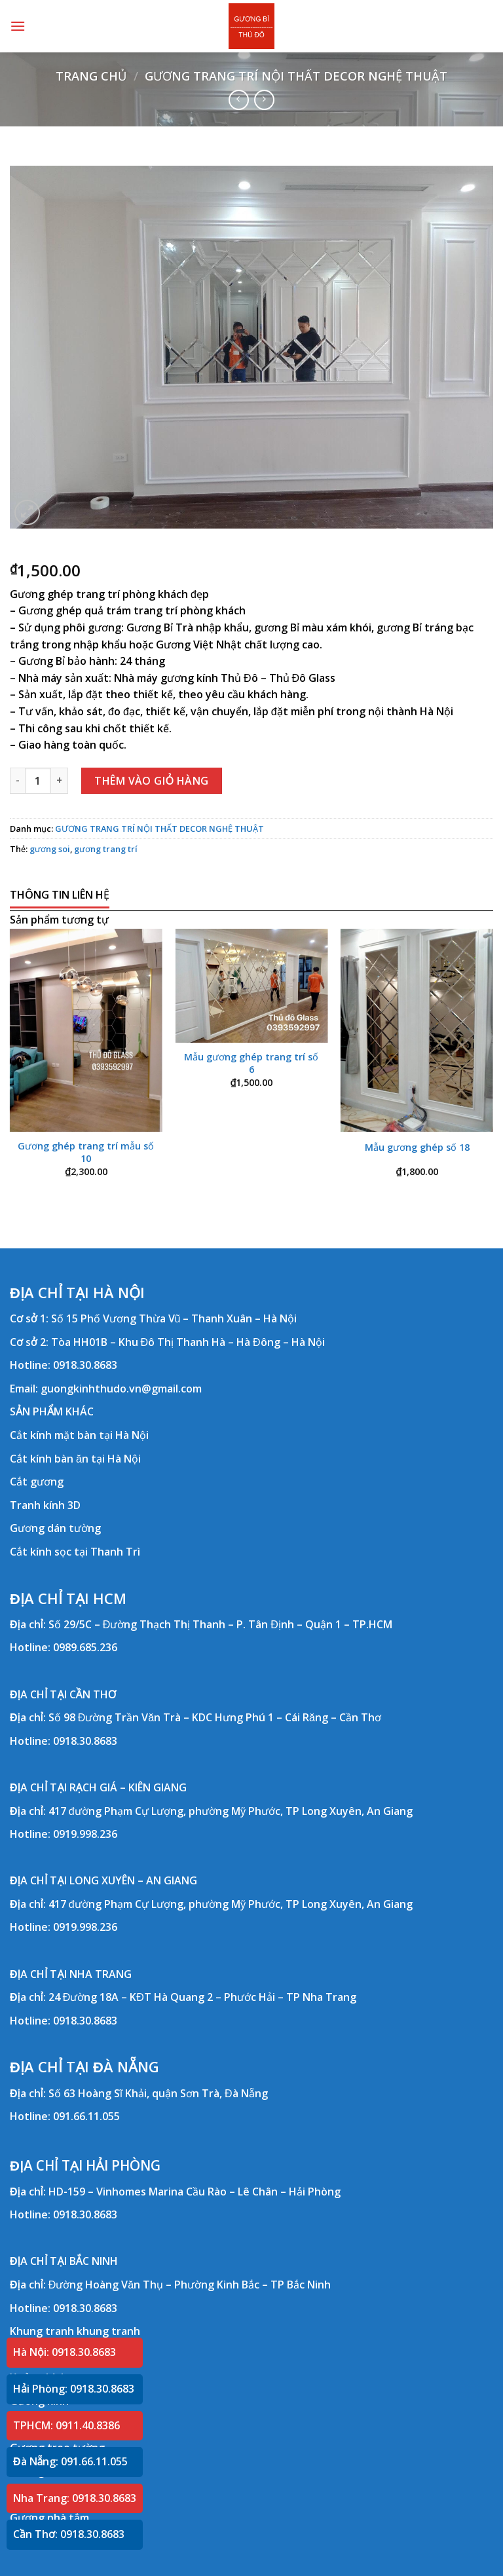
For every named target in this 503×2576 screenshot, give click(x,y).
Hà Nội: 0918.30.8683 (64, 2352)
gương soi (49, 849)
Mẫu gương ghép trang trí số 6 (251, 1063)
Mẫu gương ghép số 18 (417, 1147)
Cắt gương (37, 1481)
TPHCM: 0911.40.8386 (66, 2425)
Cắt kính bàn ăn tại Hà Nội (75, 1458)
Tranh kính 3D (45, 1505)
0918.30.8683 (85, 1365)
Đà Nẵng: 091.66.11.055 (70, 2461)
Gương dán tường (55, 1528)
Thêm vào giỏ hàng (151, 781)
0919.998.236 (85, 1834)
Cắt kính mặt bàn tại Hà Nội (79, 1435)
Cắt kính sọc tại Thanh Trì (75, 1551)
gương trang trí (106, 849)
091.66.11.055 (86, 2116)
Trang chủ (91, 75)
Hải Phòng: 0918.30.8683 (73, 2388)
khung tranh (108, 2331)
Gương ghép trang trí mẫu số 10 (86, 1152)
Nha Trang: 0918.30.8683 (74, 2498)
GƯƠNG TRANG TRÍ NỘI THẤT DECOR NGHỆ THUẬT (296, 75)
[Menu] (18, 26)
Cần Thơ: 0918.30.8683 (68, 2534)
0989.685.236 (85, 1647)
